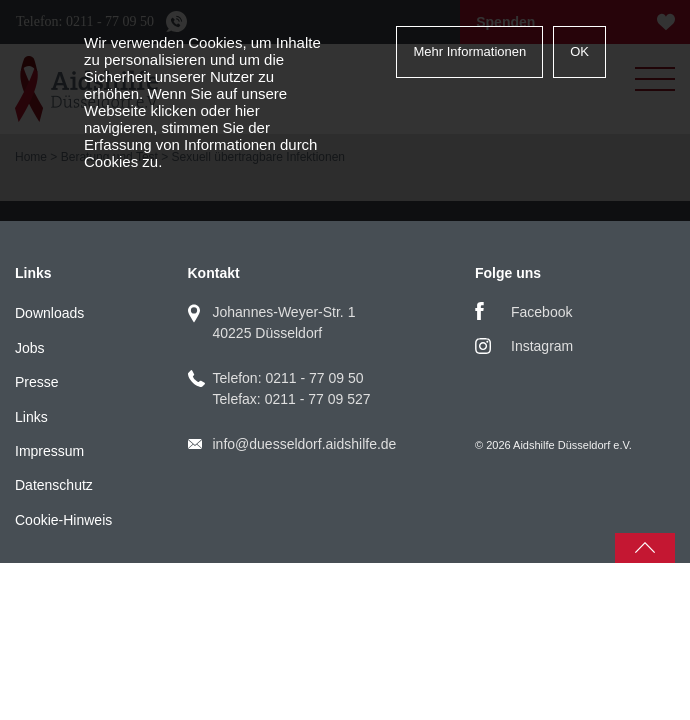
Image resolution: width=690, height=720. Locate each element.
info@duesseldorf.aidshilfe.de (305, 444)
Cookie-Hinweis (63, 520)
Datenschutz (54, 485)
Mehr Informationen (469, 51)
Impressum (49, 451)
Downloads (49, 313)
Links (31, 417)
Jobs (30, 348)
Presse (37, 382)
